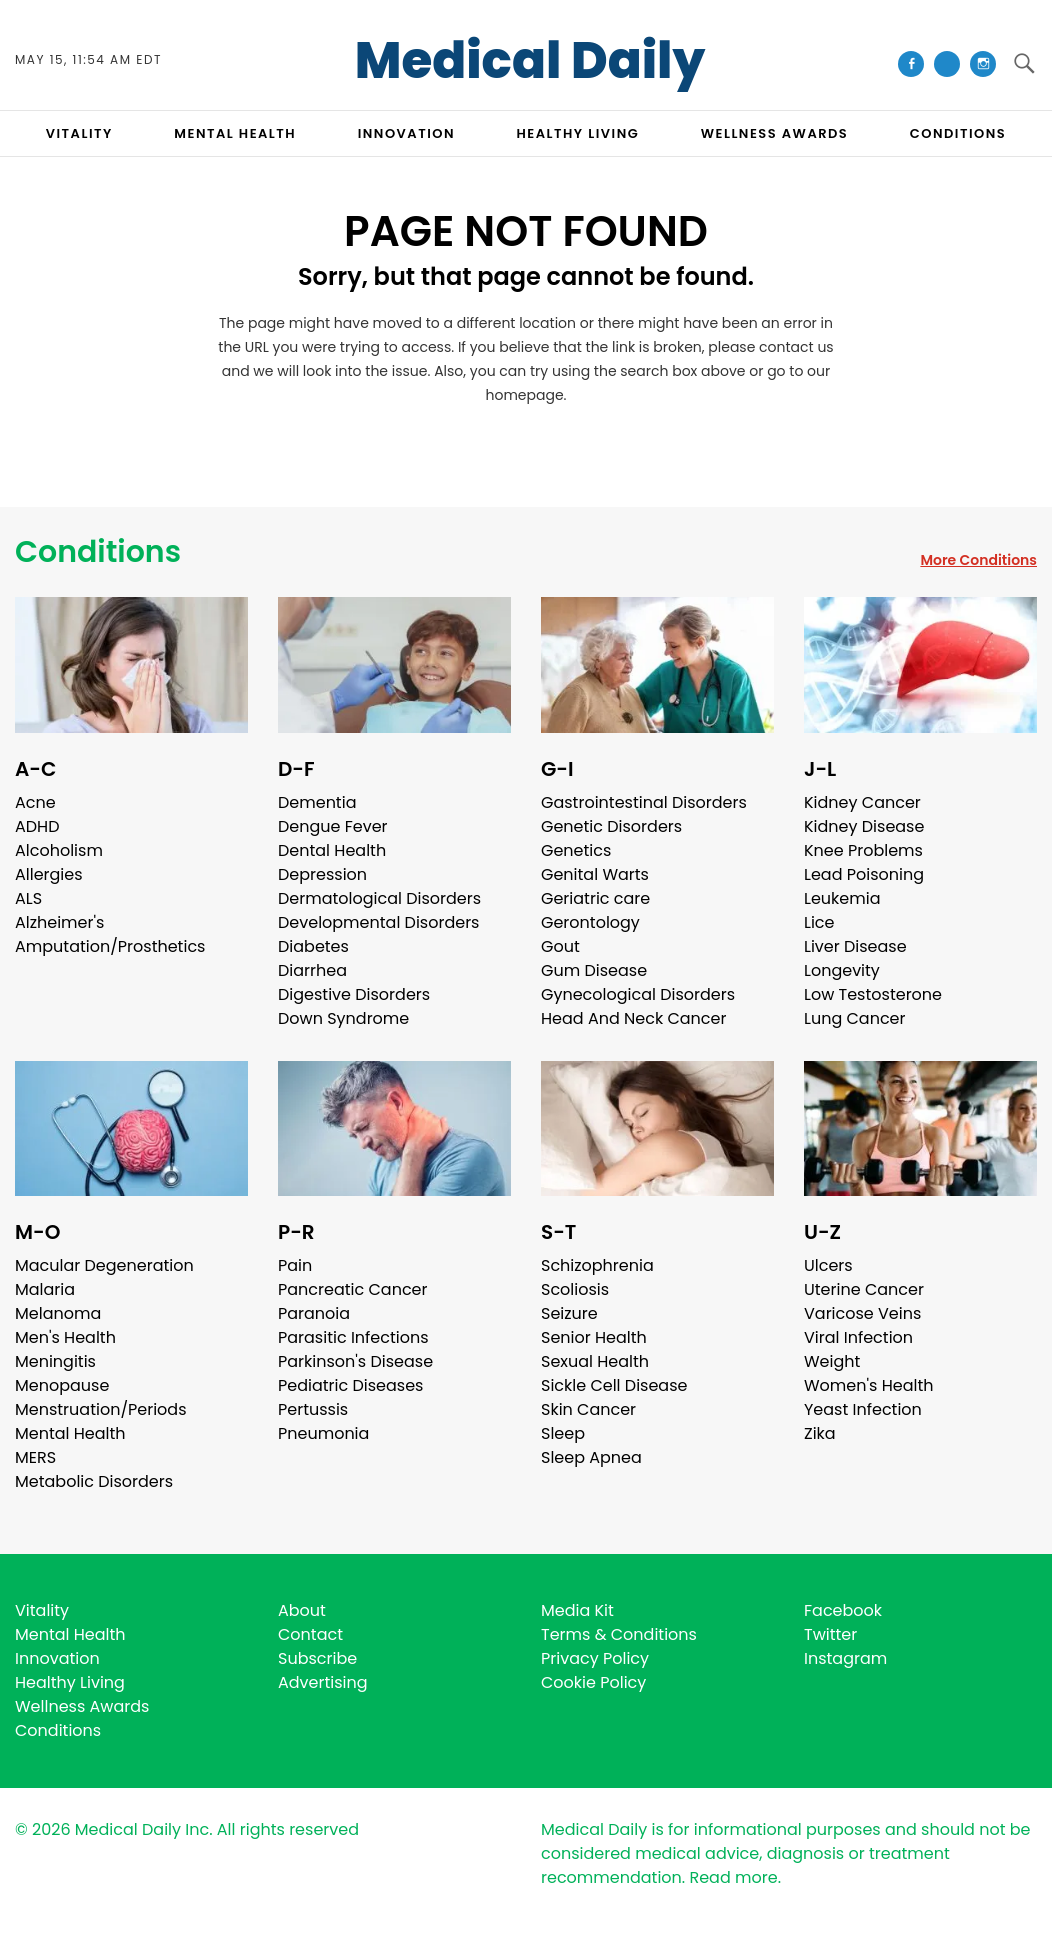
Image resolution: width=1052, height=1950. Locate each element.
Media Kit (577, 1610)
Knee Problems (863, 850)
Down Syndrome (343, 1018)
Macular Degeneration (104, 1265)
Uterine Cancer (864, 1289)
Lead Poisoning (864, 874)
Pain (295, 1265)
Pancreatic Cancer (353, 1289)
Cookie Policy (593, 1682)
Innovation (57, 1658)
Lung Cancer (855, 1018)
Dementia (317, 802)
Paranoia (314, 1313)
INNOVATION (406, 133)
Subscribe (317, 1658)
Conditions (98, 552)
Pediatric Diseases (350, 1385)
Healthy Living (70, 1682)
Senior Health (594, 1337)
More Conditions (978, 560)
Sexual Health (595, 1361)
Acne (35, 802)
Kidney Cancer (862, 802)
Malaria (45, 1289)
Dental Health (332, 850)
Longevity (842, 970)
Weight (832, 1361)
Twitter (830, 1634)
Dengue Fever (333, 826)
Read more (733, 1877)
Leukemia (842, 898)
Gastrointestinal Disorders (644, 802)
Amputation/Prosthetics (110, 946)
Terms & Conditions (619, 1634)
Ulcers (828, 1265)
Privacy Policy (595, 1658)
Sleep (563, 1433)
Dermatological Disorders (379, 898)
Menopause (62, 1385)
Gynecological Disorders (638, 994)
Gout (560, 946)
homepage (524, 395)
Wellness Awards (775, 133)
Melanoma (58, 1313)
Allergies (49, 874)
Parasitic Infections (353, 1337)
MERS (35, 1457)
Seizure (569, 1313)
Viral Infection (858, 1337)
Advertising (323, 1682)
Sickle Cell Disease (614, 1385)
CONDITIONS (958, 133)
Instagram (845, 1658)
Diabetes (313, 946)
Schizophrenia (597, 1265)
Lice (819, 922)
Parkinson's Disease (355, 1361)
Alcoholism (59, 850)
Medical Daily (530, 61)
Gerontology (590, 922)
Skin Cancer (588, 1409)
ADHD (37, 826)
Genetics (576, 850)
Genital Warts (595, 874)
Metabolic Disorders (94, 1481)
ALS (28, 898)
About (302, 1610)
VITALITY (79, 133)
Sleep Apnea (591, 1457)
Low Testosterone (873, 994)
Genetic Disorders (611, 826)
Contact (310, 1634)
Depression (322, 874)
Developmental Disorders (378, 922)
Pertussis (313, 1409)
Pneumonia (323, 1433)
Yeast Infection (863, 1409)
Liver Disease (855, 946)
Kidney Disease (864, 826)
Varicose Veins (862, 1313)
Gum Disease (594, 970)
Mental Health (70, 1433)
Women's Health (868, 1385)
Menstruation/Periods (101, 1409)
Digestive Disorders (354, 994)
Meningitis (55, 1361)
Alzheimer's (59, 922)
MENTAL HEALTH (235, 133)
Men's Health (65, 1337)
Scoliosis (575, 1289)
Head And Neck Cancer (633, 1018)
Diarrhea (312, 970)
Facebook (843, 1610)
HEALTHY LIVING (578, 133)
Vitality (42, 1610)
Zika (820, 1433)
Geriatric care (595, 898)
